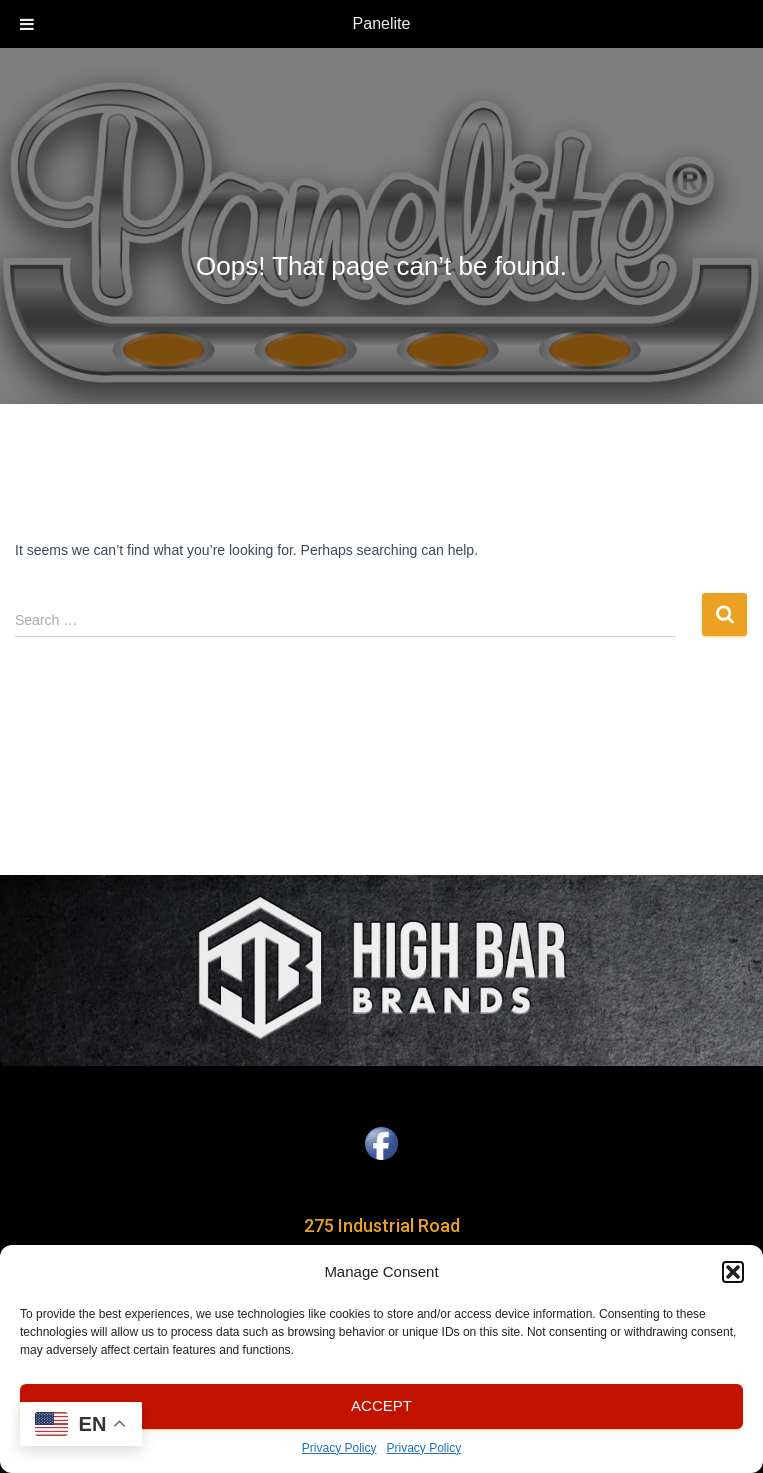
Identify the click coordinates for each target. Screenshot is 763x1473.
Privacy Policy (339, 1448)
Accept (381, 1405)
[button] (733, 1272)
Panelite (382, 23)
